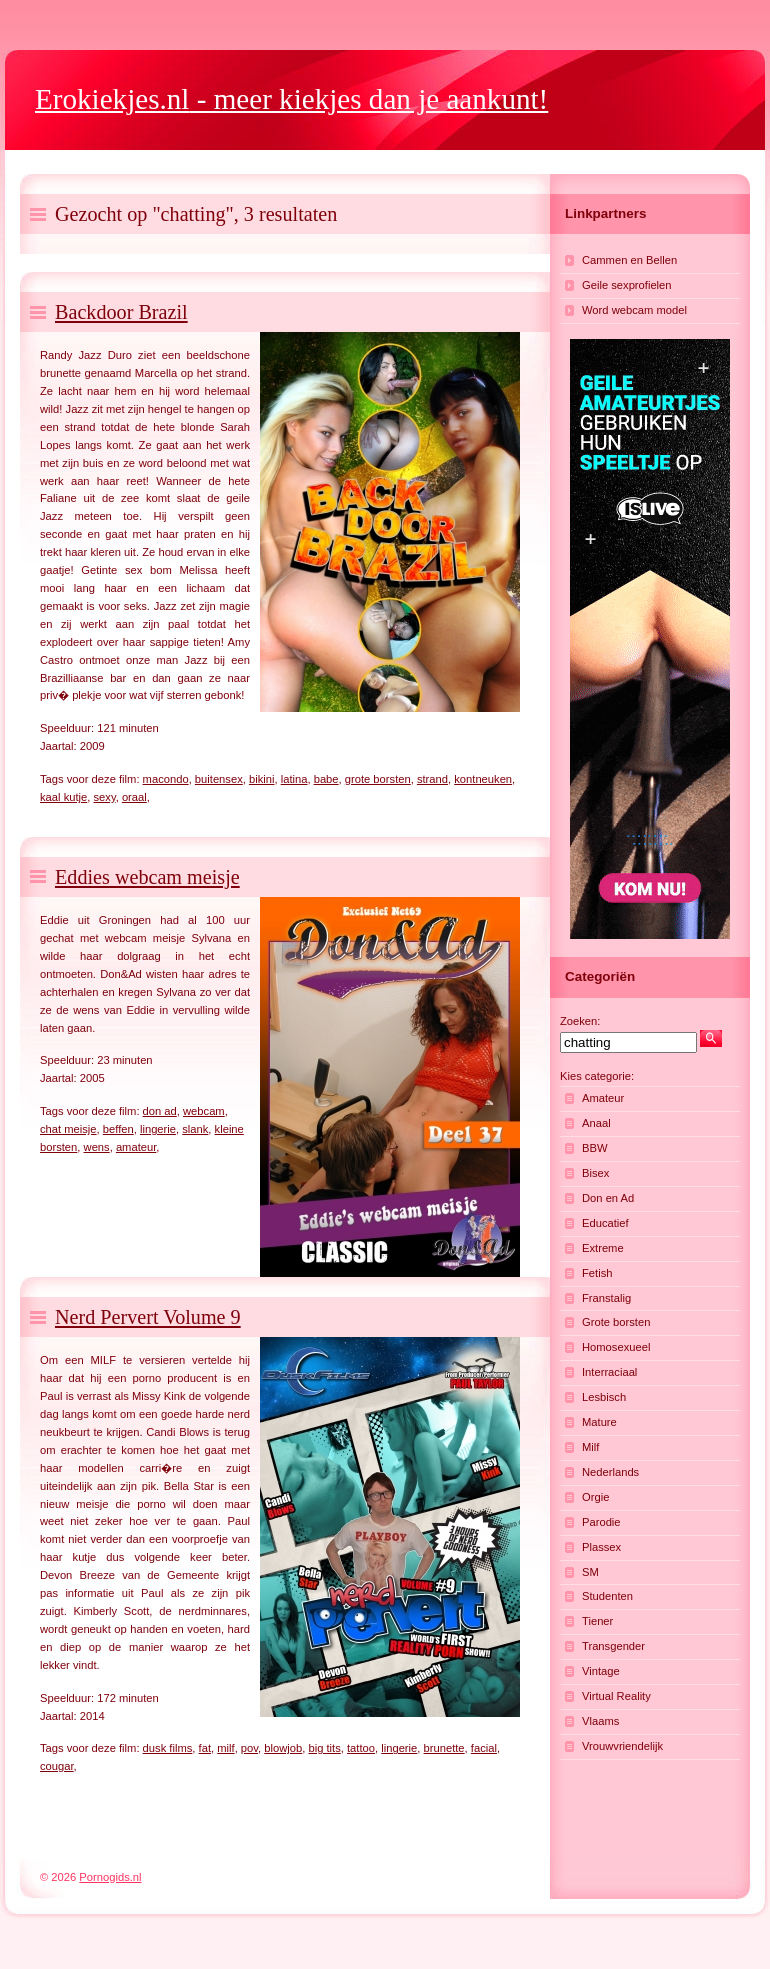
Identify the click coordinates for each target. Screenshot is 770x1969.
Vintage (601, 1671)
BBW (594, 1148)
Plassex (601, 1547)
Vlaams (600, 1721)
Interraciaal (609, 1372)
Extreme (603, 1248)
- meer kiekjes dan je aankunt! (291, 99)
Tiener (597, 1621)
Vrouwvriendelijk (622, 1746)
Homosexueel (616, 1347)
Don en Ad (608, 1198)
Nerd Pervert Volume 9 (148, 1317)
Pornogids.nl (110, 1877)
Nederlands (610, 1472)
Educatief (605, 1223)
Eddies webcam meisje (147, 877)
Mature (599, 1422)
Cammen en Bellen (629, 260)
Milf (590, 1447)
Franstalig (606, 1298)
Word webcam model (634, 310)
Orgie (595, 1497)
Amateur (603, 1098)
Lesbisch (604, 1397)
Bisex (595, 1173)
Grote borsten (616, 1322)
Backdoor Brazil (121, 312)
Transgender (613, 1646)
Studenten (607, 1596)
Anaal (596, 1123)
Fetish (597, 1273)
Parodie (601, 1522)
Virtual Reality (616, 1696)
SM (590, 1572)
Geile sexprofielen (627, 285)
